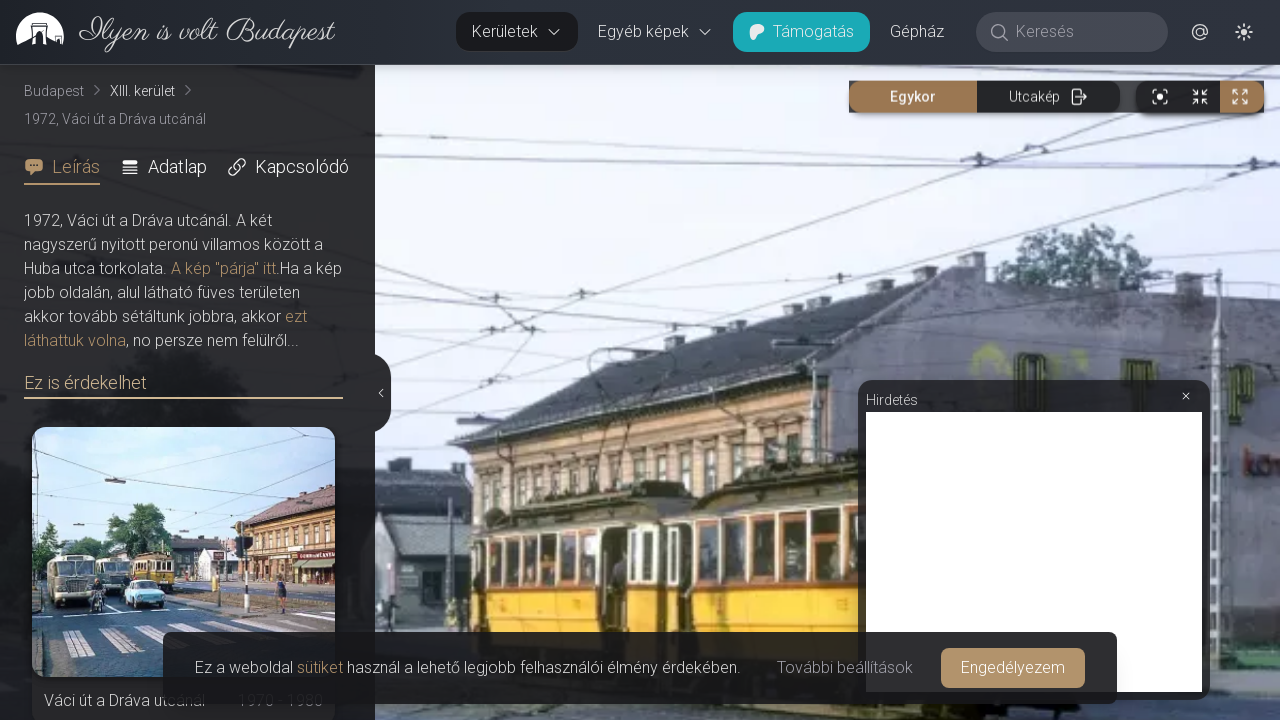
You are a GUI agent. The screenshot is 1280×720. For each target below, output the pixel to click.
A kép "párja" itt (223, 268)
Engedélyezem (1013, 667)
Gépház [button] (917, 31)
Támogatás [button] (801, 31)
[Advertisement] (1034, 552)
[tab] (68, 167)
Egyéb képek (655, 31)
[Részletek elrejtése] (382, 393)
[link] (167, 32)
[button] (1200, 32)
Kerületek (517, 31)
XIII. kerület (142, 91)
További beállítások (845, 667)
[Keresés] (1082, 32)
